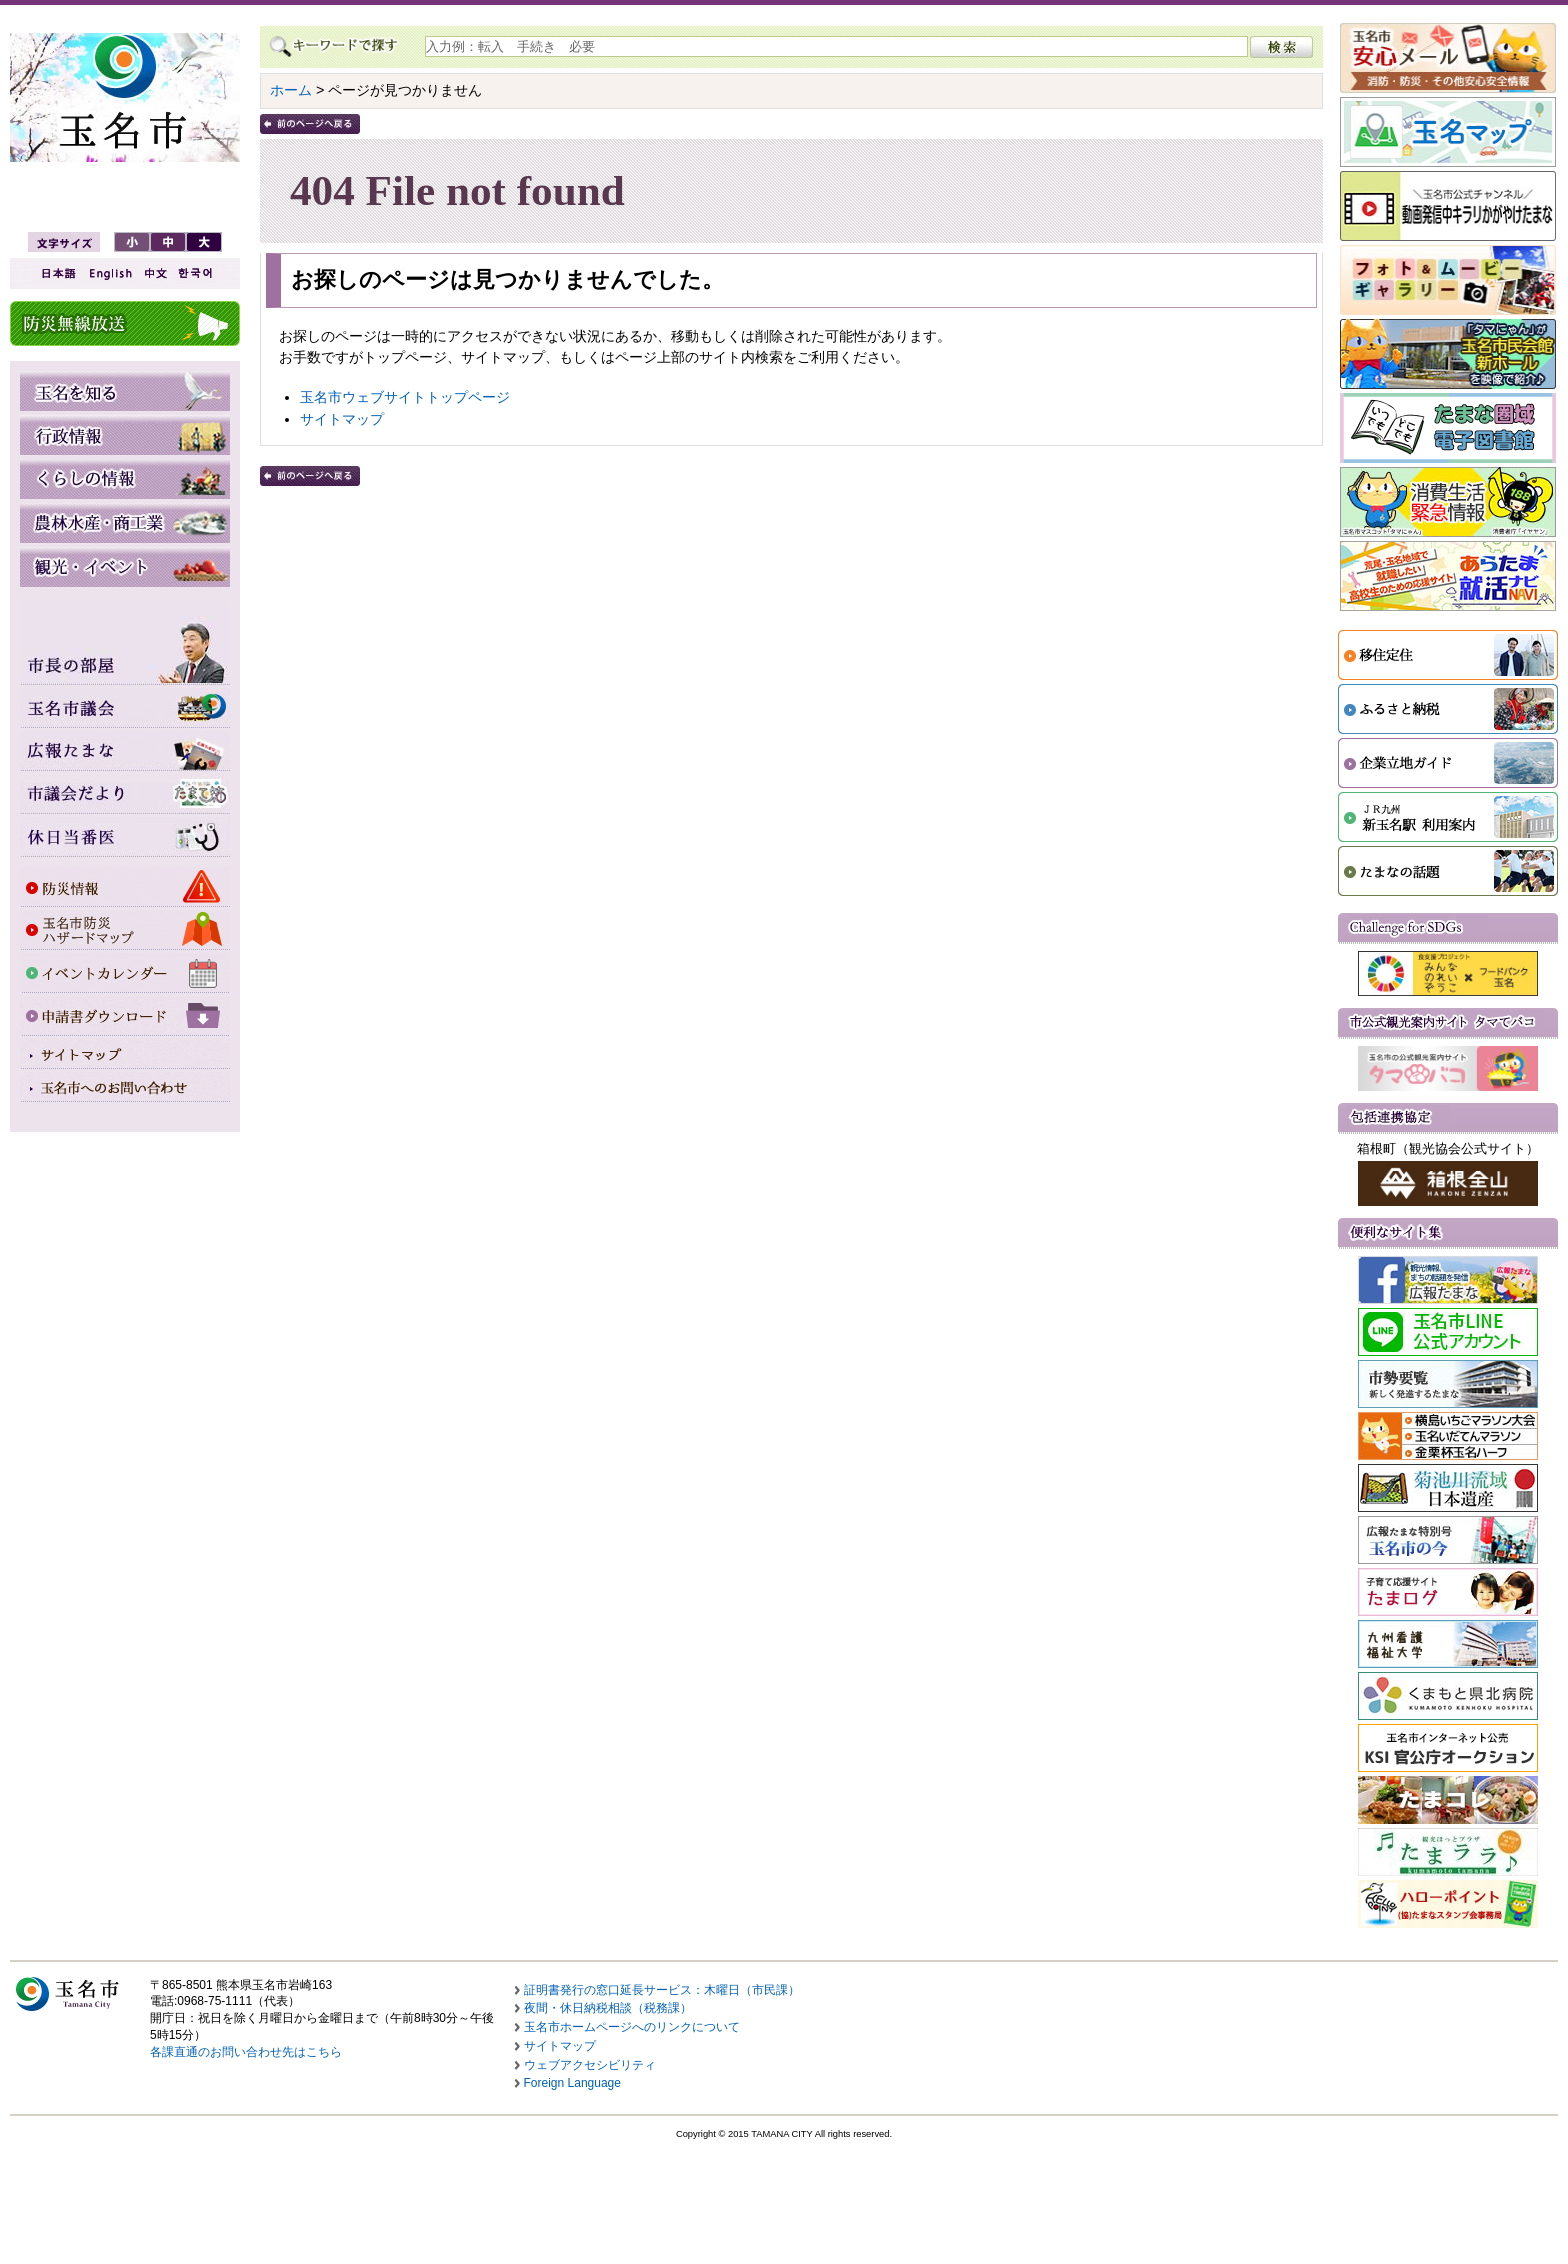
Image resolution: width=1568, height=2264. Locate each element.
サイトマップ (342, 419)
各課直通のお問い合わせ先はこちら (246, 2052)
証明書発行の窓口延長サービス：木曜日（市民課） (662, 1990)
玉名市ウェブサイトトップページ (405, 397)
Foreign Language (572, 2083)
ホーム (291, 90)
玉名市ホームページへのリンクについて (632, 2027)
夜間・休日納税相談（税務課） (608, 2008)
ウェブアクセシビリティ (590, 2065)
